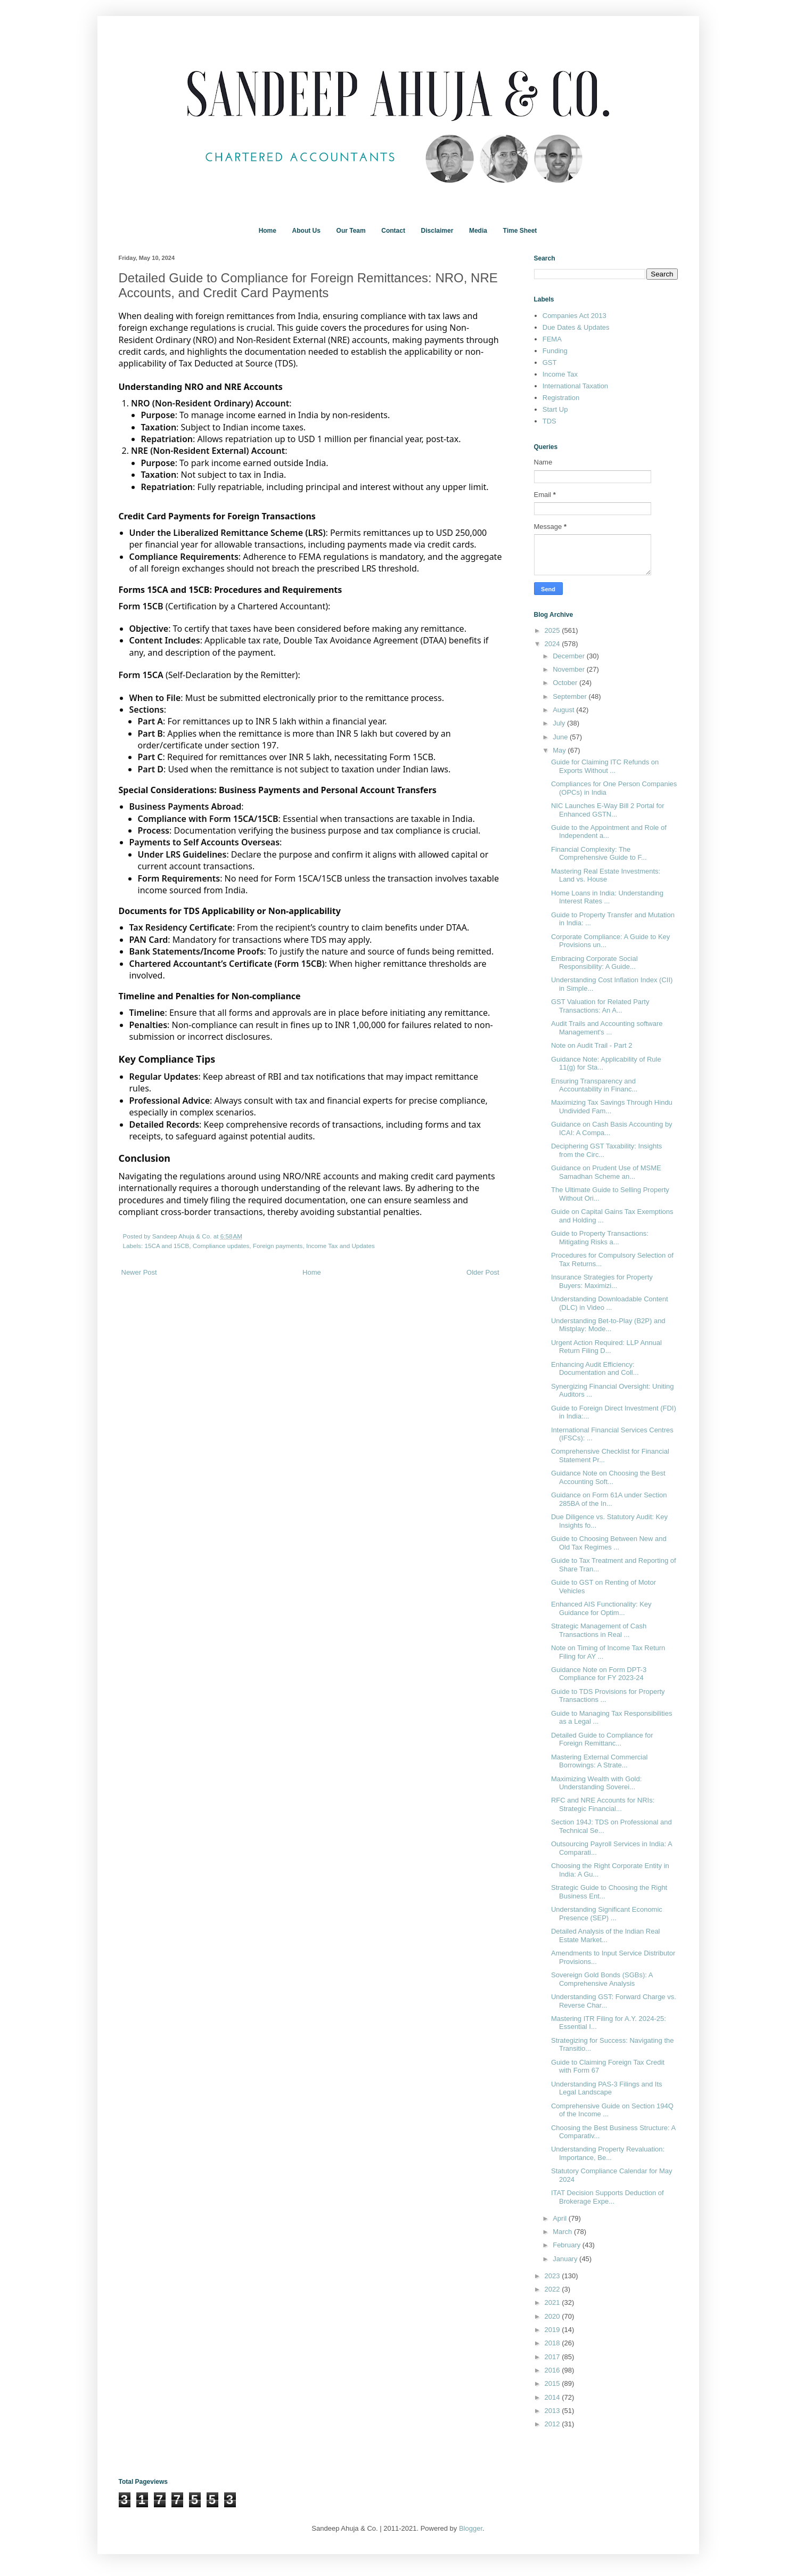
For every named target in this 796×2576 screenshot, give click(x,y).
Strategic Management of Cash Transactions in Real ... (598, 1630)
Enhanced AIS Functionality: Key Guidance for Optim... (601, 1608)
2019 (553, 2330)
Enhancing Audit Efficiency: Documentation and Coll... (595, 1368)
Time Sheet (520, 230)
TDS (549, 421)
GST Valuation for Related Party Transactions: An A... (600, 1006)
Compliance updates (221, 1245)
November (570, 669)
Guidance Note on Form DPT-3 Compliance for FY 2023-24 (598, 1674)
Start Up (555, 409)
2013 (553, 2411)
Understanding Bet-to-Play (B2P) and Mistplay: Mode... (608, 1325)
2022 (553, 2289)
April (561, 2218)
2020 (553, 2316)
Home (267, 230)
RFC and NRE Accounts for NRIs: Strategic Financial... (602, 1804)
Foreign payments (278, 1245)
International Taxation (575, 386)
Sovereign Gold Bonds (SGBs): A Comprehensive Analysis (602, 1979)
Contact (393, 230)
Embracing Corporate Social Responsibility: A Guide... (594, 963)
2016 (553, 2370)
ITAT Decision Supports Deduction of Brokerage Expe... (607, 2197)
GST (550, 362)
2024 (553, 644)
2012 (553, 2424)
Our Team (351, 230)
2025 (553, 630)
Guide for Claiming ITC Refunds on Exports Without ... (605, 766)
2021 (553, 2302)
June (561, 737)
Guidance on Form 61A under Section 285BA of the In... (609, 1499)
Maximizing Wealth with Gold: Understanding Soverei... (596, 1783)
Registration (561, 398)
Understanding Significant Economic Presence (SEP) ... (606, 1913)
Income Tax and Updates (340, 1245)
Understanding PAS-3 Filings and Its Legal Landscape (606, 2088)
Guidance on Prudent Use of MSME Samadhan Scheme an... (606, 1172)
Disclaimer (437, 230)
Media (478, 230)
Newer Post (139, 1272)
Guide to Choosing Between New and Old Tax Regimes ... (609, 1543)
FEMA (552, 339)
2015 (553, 2383)
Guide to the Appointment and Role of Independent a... (609, 832)
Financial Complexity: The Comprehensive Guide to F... (599, 853)
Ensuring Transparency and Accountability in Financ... (594, 1085)
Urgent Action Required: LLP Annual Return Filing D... (606, 1347)
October (566, 683)
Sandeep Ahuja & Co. (183, 1236)
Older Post (482, 1272)
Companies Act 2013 (574, 316)
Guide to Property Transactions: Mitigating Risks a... (600, 1237)
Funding (555, 351)
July (560, 723)
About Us (306, 230)
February (567, 2245)
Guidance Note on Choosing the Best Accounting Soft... (608, 1477)
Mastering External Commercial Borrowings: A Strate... (599, 1761)
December (570, 656)
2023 (553, 2276)
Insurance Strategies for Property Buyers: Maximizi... (602, 1281)
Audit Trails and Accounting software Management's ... (607, 1028)
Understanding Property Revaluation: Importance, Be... (607, 2153)
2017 (553, 2357)
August (564, 710)
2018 (553, 2343)
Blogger (470, 2528)
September (570, 696)
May (560, 750)
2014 (553, 2397)
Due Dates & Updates (576, 327)
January (566, 2259)
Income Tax (560, 374)
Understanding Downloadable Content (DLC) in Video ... (609, 1303)
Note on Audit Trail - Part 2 (591, 1045)
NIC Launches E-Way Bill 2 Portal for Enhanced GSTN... (607, 810)
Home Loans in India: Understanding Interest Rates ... (607, 897)
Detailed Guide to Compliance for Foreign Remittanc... (602, 1739)
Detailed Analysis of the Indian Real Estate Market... (605, 1935)
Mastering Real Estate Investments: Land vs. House (605, 875)
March (563, 2232)
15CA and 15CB (166, 1245)
